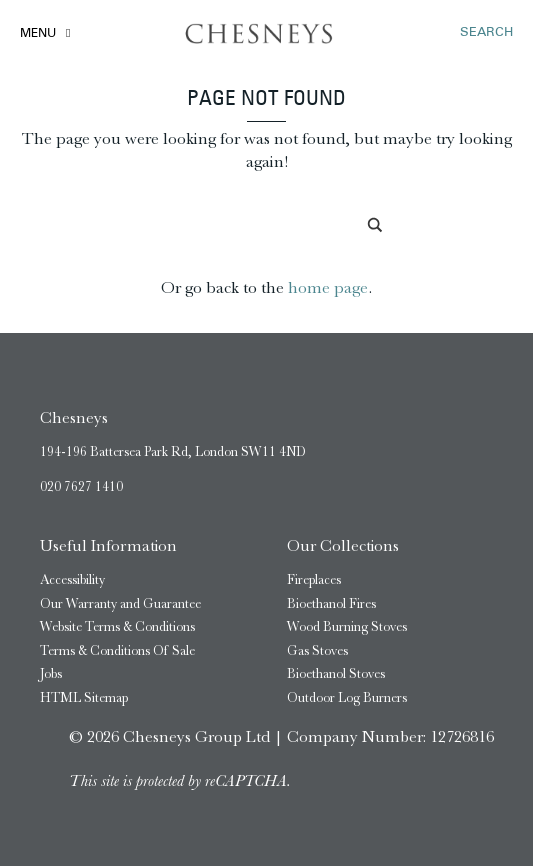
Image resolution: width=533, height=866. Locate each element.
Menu (38, 34)
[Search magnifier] (376, 225)
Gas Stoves (317, 650)
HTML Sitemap (84, 697)
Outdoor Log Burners (347, 697)
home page (328, 287)
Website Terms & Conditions (117, 626)
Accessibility (72, 579)
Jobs (51, 673)
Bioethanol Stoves (336, 673)
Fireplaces (314, 579)
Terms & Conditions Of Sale (117, 650)
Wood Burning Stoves (347, 626)
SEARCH (486, 32)
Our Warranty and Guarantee (120, 603)
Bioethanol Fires (331, 603)
